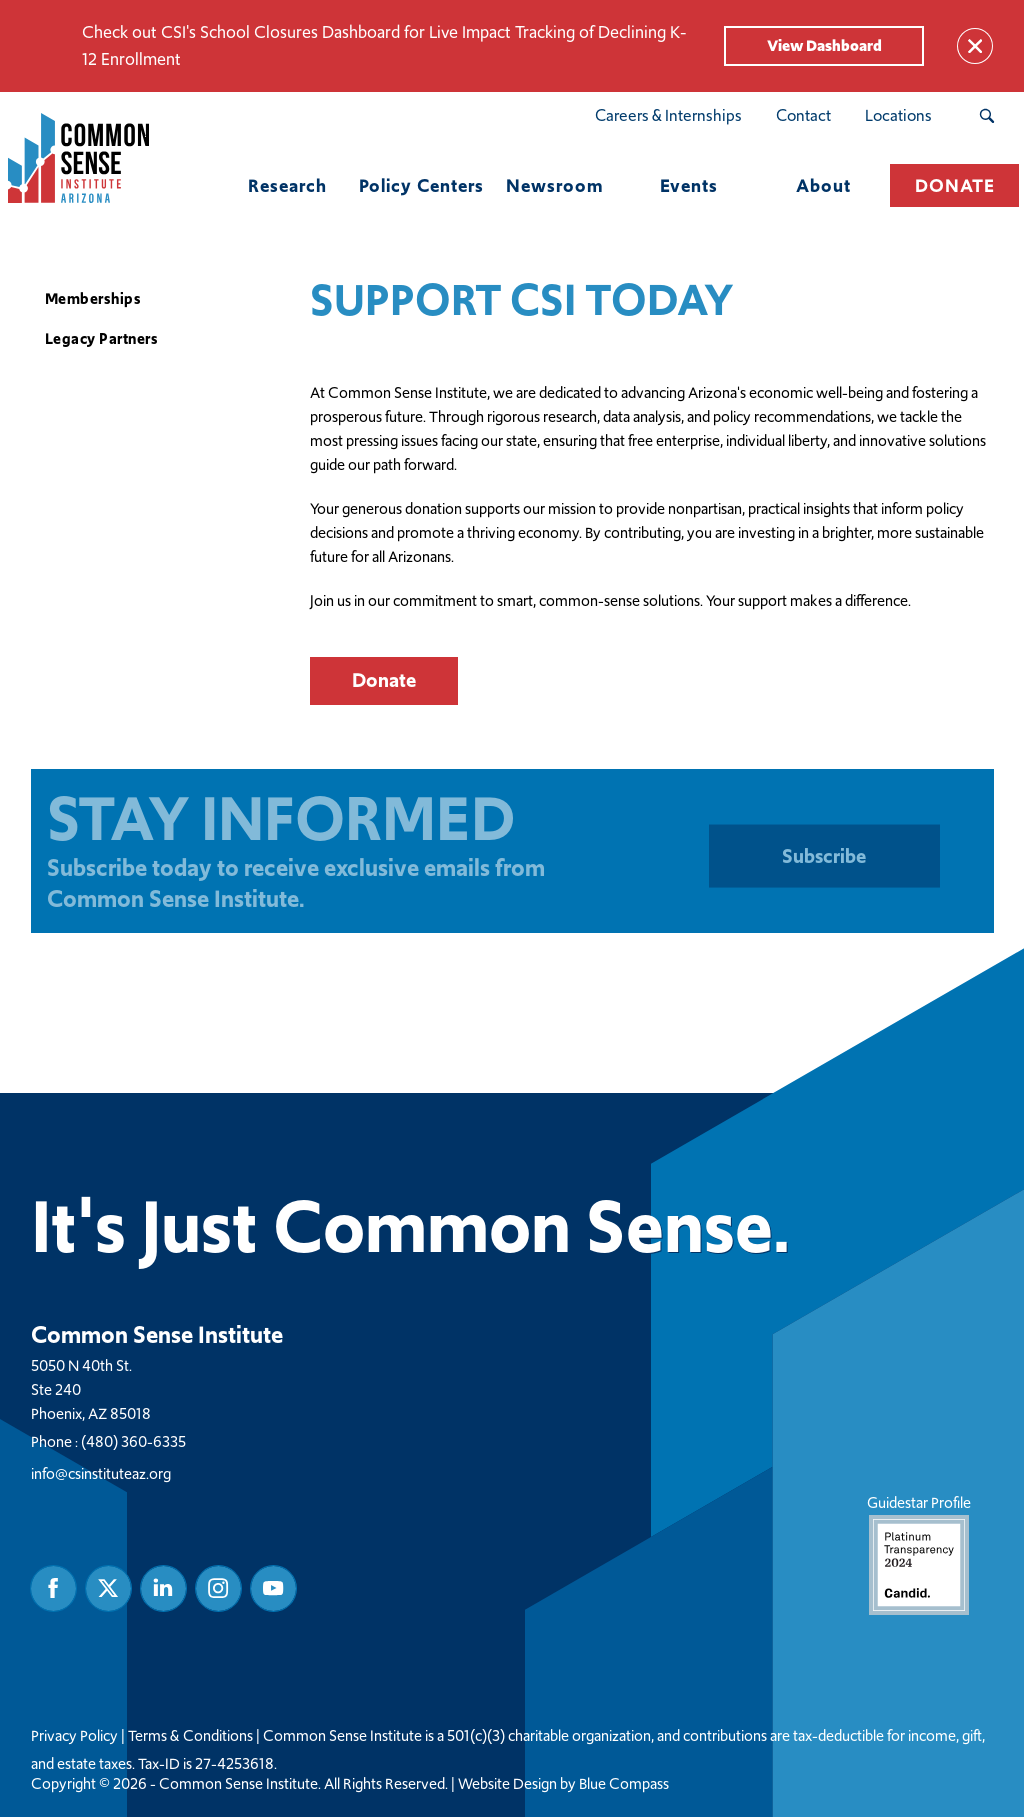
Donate (384, 680)
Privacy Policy (74, 1735)
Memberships (93, 298)
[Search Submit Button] (986, 116)
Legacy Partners (102, 338)
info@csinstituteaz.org (101, 1472)
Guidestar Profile (918, 1552)
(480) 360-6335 (133, 1440)
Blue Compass (624, 1783)
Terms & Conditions (190, 1735)
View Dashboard (824, 45)
